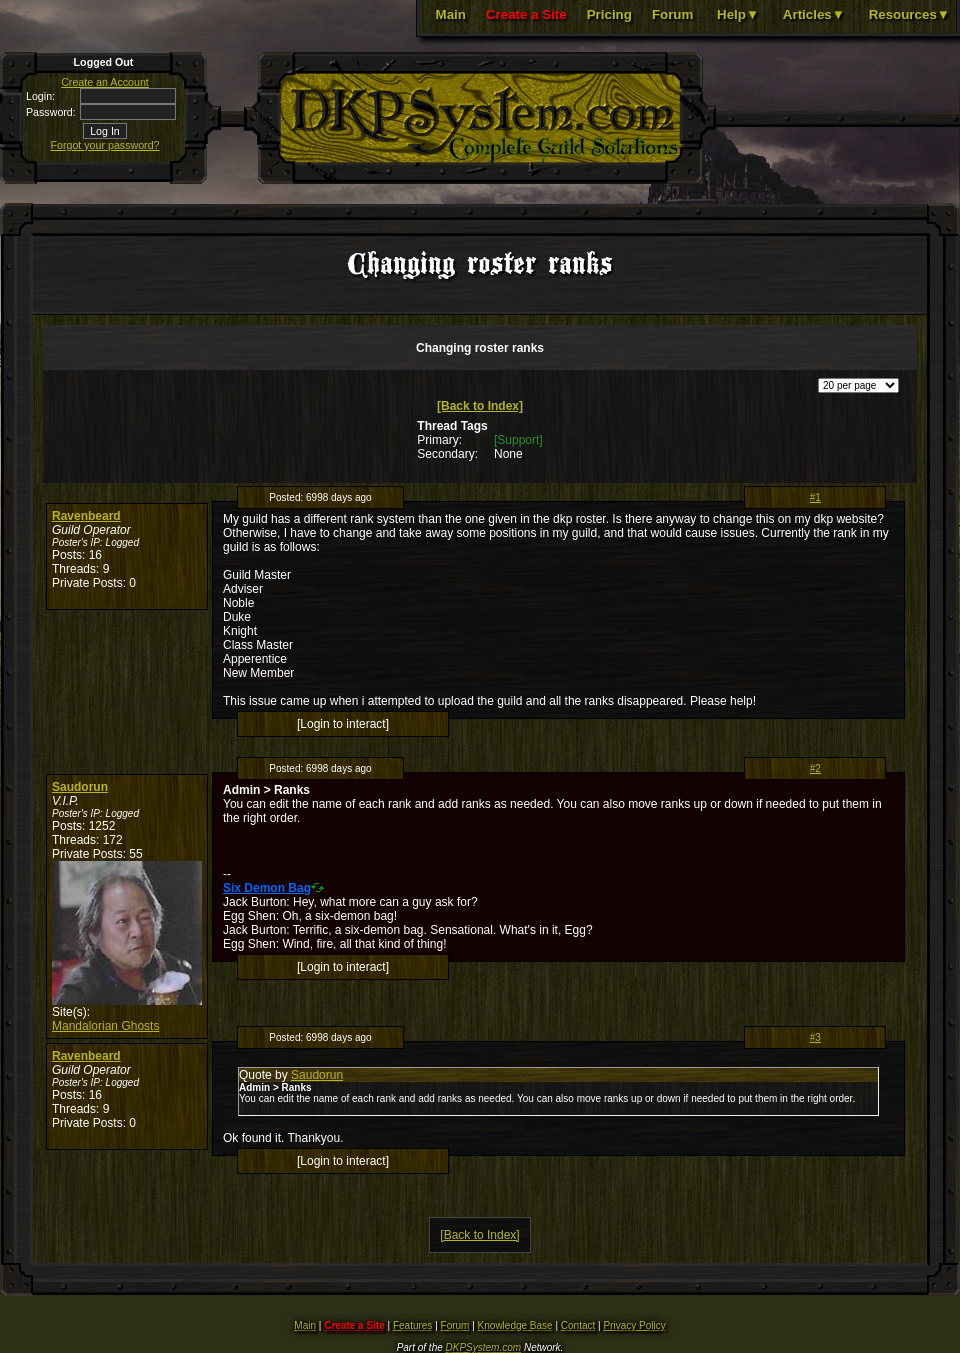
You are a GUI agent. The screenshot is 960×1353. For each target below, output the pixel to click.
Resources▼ (909, 14)
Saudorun (80, 787)
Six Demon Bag (267, 888)
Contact (578, 1325)
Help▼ (738, 14)
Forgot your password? (105, 145)
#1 (815, 497)
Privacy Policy (634, 1325)
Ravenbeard (86, 516)
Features (412, 1325)
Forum (672, 14)
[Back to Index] (480, 406)
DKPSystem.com (484, 1347)
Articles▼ (814, 14)
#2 (815, 768)
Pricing (609, 14)
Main (451, 14)
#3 (815, 1037)
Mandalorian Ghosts (105, 1026)
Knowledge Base (515, 1325)
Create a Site (526, 14)
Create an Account (105, 82)
